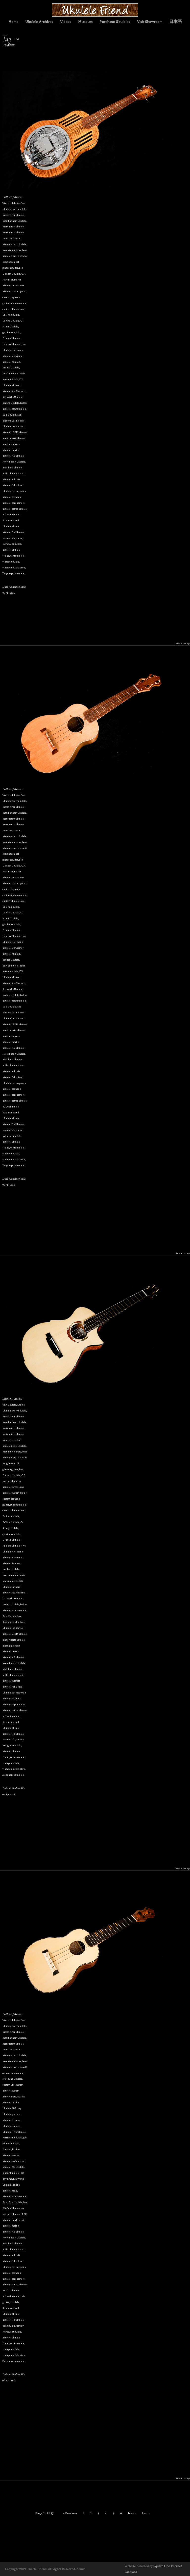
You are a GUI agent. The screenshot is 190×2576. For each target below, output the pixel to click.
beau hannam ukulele (14, 221)
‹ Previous (70, 2513)
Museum (85, 22)
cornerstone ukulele (13, 2073)
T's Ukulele (18, 532)
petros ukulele (19, 508)
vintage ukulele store (13, 567)
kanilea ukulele (10, 367)
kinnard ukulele (11, 2173)
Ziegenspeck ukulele (13, 573)
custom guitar (19, 291)
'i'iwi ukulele (9, 203)
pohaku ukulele (10, 2290)
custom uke (8, 2084)
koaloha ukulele (10, 403)
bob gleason (8, 262)
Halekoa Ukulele (11, 344)
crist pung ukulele (12, 2078)
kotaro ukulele (19, 408)
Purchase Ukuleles (114, 22)
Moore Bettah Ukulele (13, 461)
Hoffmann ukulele (12, 2137)
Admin (80, 2569)
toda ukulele (8, 538)
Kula (4, 2202)
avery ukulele (19, 209)
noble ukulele (9, 473)
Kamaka (16, 362)
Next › (132, 2513)
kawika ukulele (10, 373)
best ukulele (19, 244)
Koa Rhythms (18, 391)
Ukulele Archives (39, 22)
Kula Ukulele (9, 414)
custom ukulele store (13, 309)
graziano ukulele (11, 332)
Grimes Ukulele (11, 338)
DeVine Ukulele (10, 320)
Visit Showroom (149, 22)
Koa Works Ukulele (12, 397)
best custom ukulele (13, 226)
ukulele (6, 549)
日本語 (175, 22)
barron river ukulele (13, 215)
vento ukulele (17, 555)
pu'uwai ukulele (11, 514)
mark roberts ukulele (13, 438)
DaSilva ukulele (10, 314)
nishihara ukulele (12, 467)
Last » (146, 2513)
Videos (65, 22)
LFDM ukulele (19, 432)
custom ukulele (18, 303)
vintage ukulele (10, 561)
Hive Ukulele (19, 2132)
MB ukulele (18, 455)
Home (13, 22)
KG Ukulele (18, 2167)
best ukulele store (11, 250)
